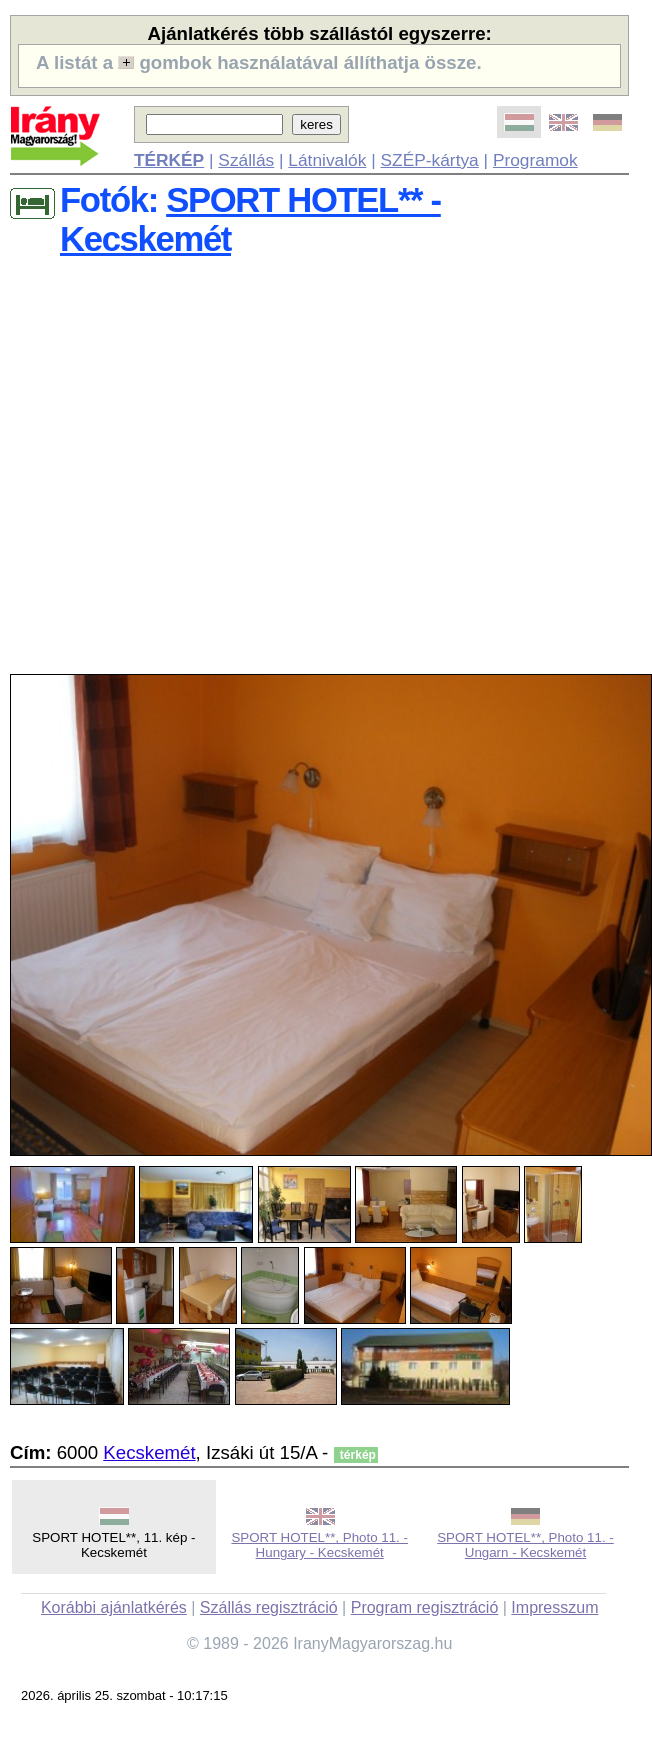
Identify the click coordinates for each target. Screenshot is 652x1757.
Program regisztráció (425, 1607)
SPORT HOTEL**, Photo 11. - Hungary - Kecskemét (319, 1545)
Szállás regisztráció (269, 1607)
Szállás (246, 160)
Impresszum (554, 1607)
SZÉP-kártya (430, 160)
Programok (535, 160)
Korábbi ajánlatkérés (114, 1607)
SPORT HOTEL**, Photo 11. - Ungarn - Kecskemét (525, 1545)
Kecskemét (149, 1452)
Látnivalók (327, 160)
